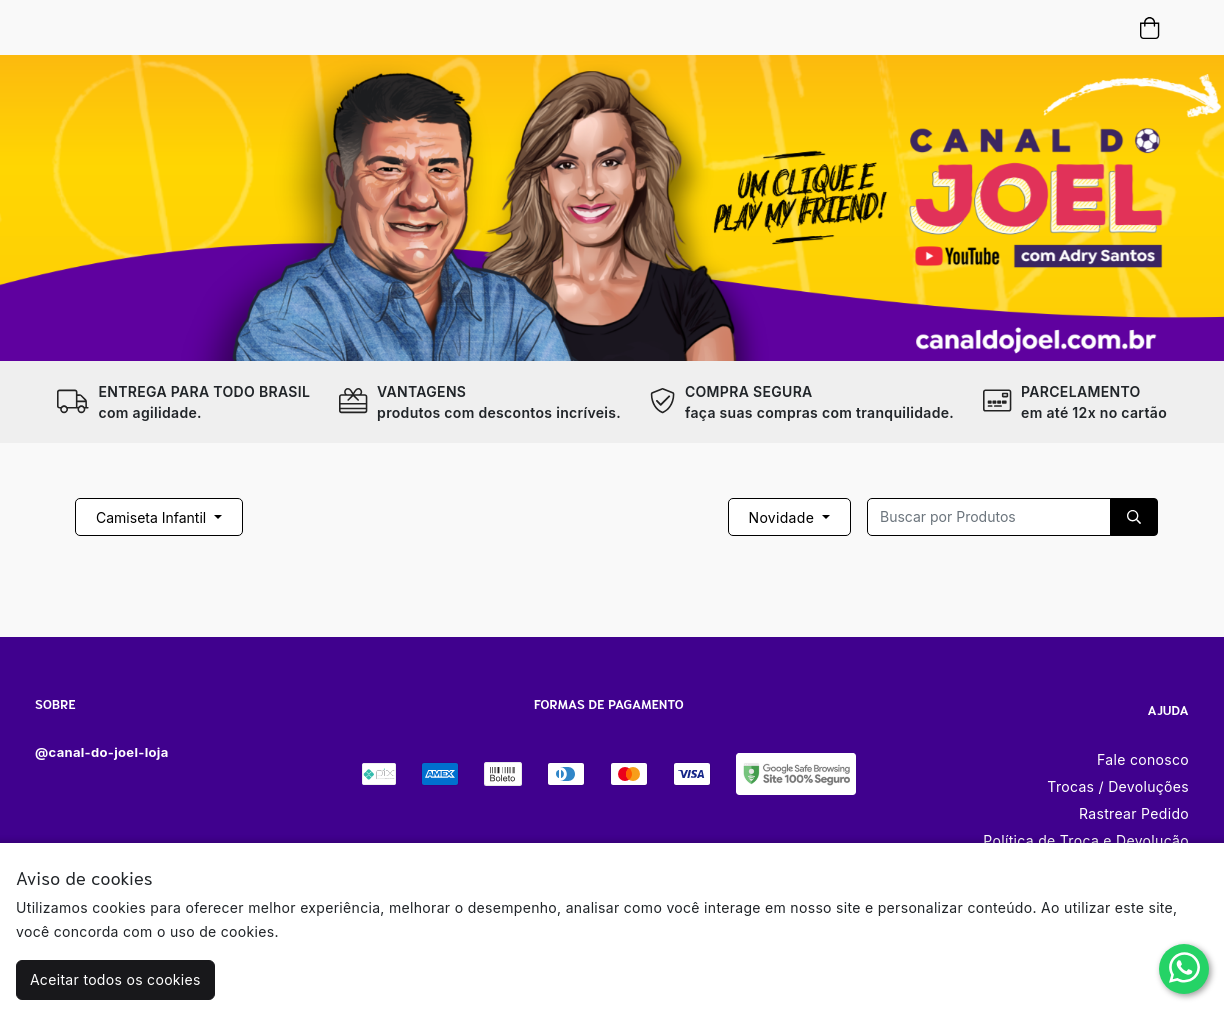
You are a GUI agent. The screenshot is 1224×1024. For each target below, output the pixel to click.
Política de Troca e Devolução (1086, 840)
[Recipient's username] (989, 517)
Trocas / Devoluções (1118, 786)
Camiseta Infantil (153, 517)
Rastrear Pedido (1134, 813)
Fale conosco (1143, 759)
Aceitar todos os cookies (115, 979)
